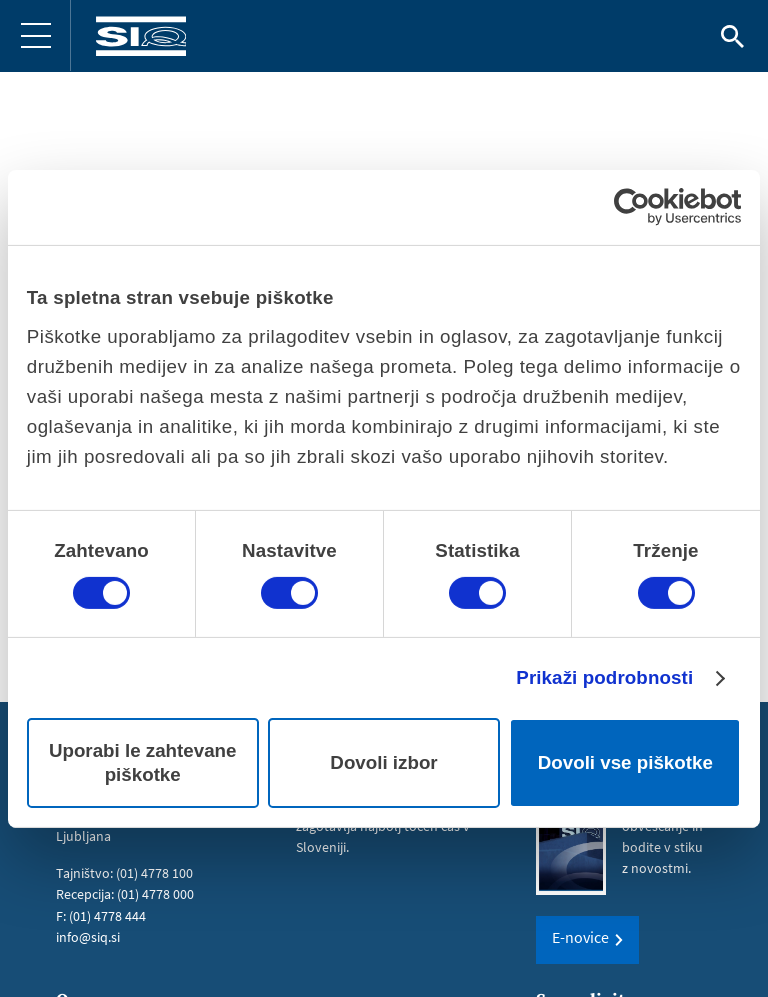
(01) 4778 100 (154, 873)
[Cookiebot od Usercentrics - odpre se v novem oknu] (653, 207)
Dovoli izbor (383, 762)
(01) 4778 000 (155, 894)
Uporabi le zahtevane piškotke (143, 762)
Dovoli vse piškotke (625, 762)
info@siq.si (88, 936)
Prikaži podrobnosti (604, 677)
